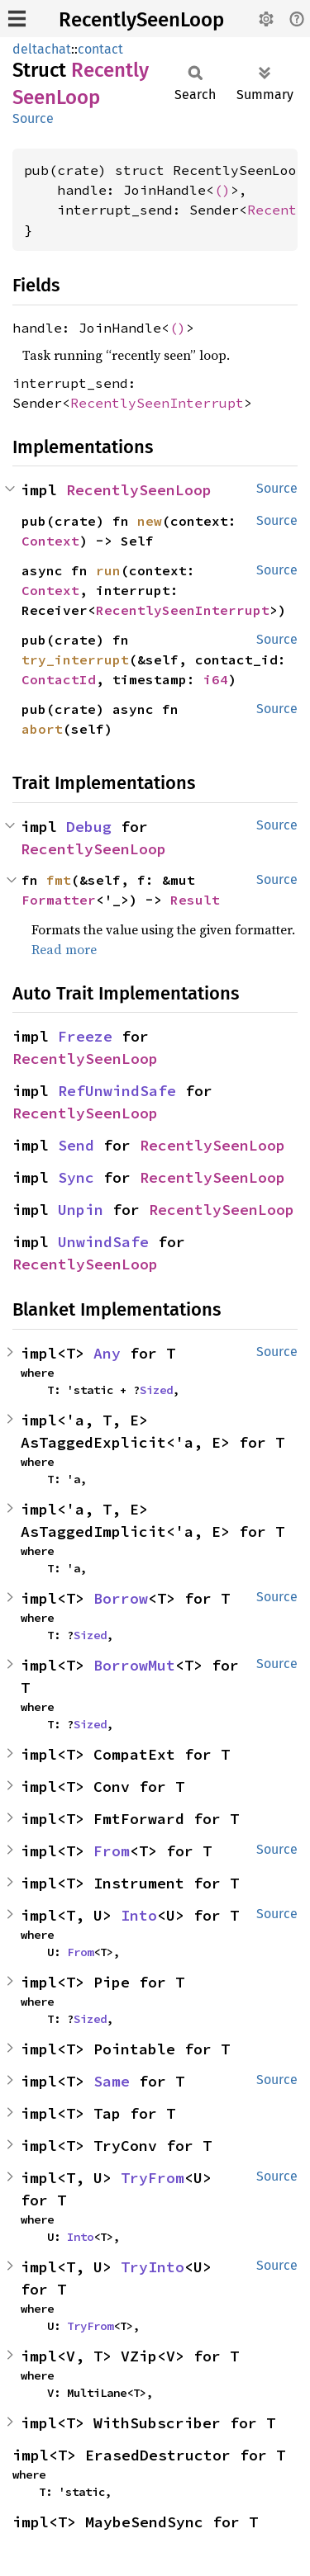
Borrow (120, 1598)
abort (42, 729)
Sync (76, 1177)
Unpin (80, 1209)
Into (139, 1915)
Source (33, 118)
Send (76, 1145)
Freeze (85, 1036)
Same (111, 2081)
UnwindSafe (103, 1241)
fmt (58, 880)
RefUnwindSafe (117, 1090)
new (149, 521)
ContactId (58, 679)
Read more (64, 949)
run (108, 570)
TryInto (152, 2266)
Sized (156, 1390)
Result (195, 899)
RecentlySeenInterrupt (157, 403)
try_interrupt (75, 659)
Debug (89, 826)
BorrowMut (134, 1665)
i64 (215, 679)
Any (107, 1353)
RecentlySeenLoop (141, 19)
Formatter (58, 899)
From (111, 1850)
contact (100, 49)
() (222, 190)
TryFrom (152, 2177)
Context (50, 540)
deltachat (41, 49)
